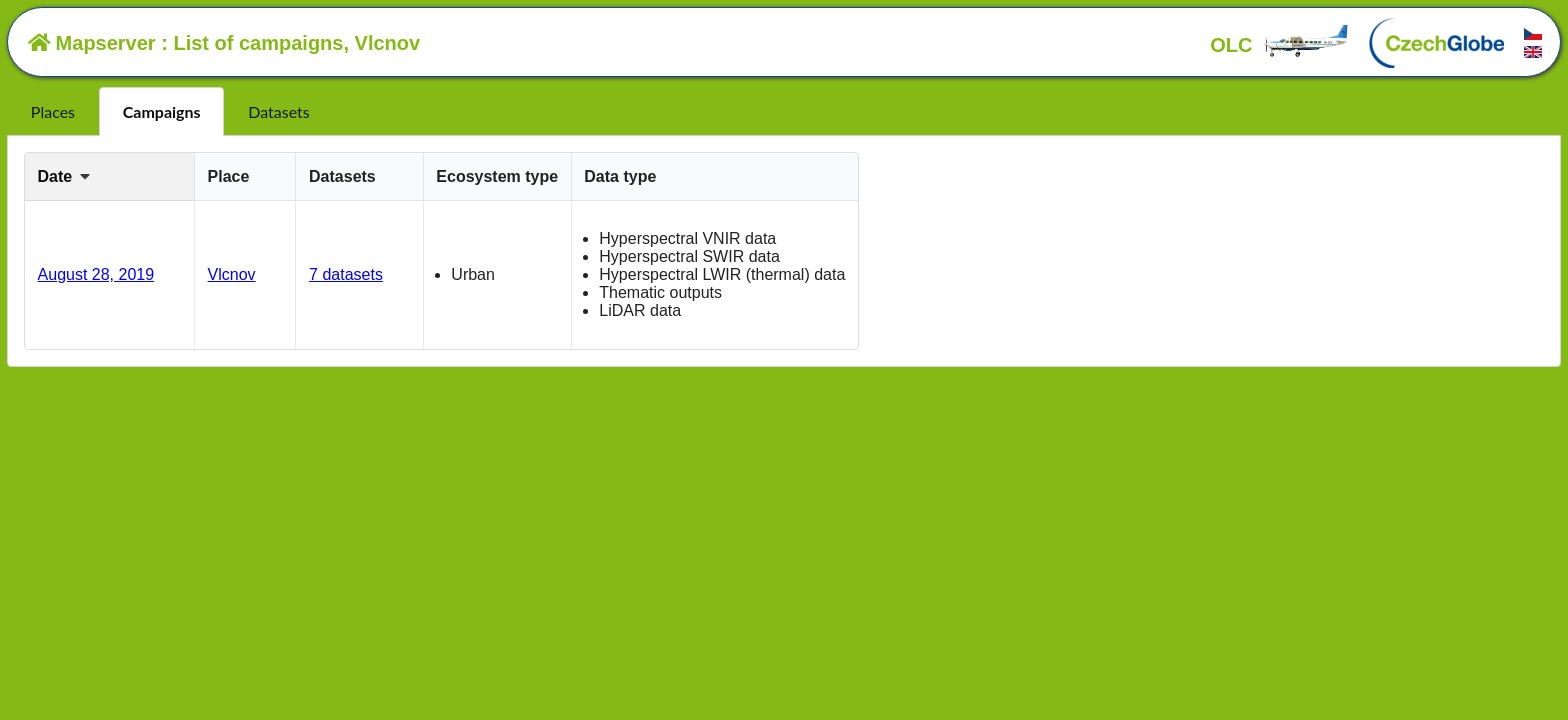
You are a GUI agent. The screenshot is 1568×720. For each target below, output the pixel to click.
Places (53, 111)
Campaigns (162, 111)
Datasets (278, 111)
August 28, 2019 (96, 274)
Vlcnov (232, 274)
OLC (1280, 45)
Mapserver (92, 43)
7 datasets (346, 274)
